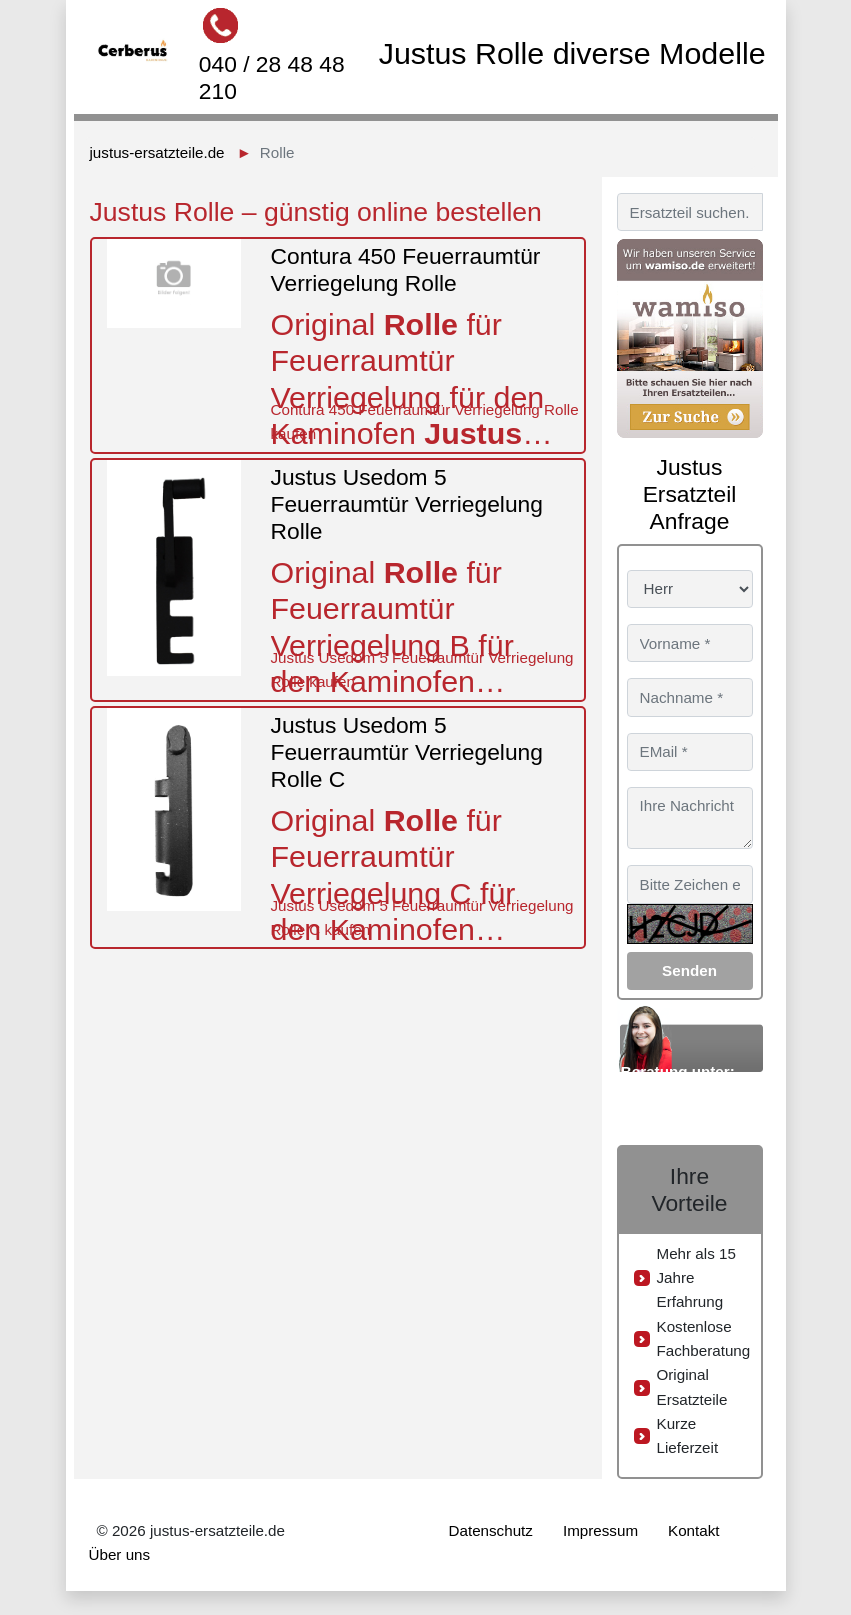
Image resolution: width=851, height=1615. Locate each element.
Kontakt (694, 1530)
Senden (689, 970)
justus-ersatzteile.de (157, 152)
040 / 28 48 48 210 (272, 77)
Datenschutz (491, 1530)
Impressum (600, 1530)
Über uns (120, 1554)
